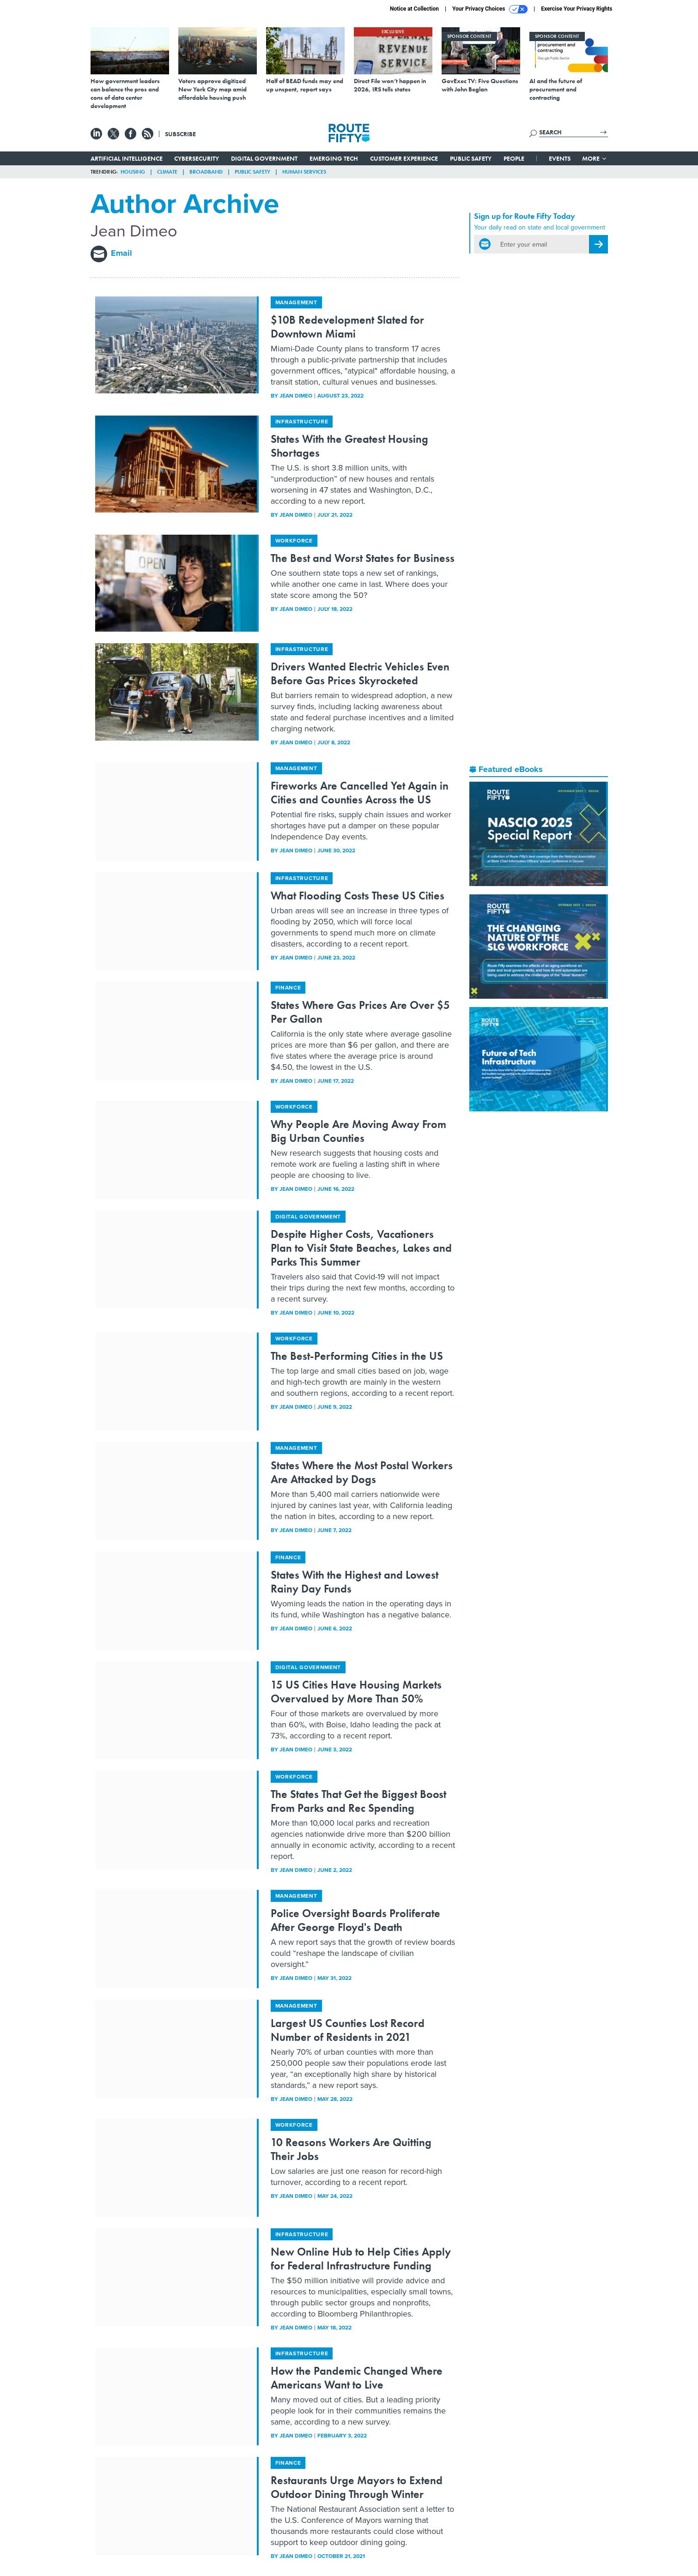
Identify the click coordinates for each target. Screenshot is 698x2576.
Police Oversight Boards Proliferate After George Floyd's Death (355, 1920)
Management (296, 302)
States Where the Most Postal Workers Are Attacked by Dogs (362, 1472)
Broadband (206, 171)
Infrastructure (301, 421)
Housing (133, 171)
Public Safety (471, 158)
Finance (288, 987)
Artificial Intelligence (127, 158)
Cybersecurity (196, 158)
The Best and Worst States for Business (363, 558)
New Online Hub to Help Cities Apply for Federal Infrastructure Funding (361, 2258)
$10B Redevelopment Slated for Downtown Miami (347, 327)
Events (560, 158)
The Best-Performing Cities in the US (357, 1356)
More (594, 158)
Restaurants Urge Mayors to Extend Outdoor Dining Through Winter (357, 2487)
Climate (167, 171)
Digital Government (264, 158)
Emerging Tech (334, 158)
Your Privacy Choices (490, 9)
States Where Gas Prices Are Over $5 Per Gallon (360, 1012)
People (514, 158)
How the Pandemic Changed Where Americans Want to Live (357, 2378)
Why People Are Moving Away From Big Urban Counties (358, 1131)
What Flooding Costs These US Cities (357, 895)
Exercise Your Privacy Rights (576, 9)
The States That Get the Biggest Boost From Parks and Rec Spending (358, 1801)
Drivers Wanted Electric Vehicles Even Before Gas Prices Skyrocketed (360, 673)
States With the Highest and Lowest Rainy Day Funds (354, 1582)
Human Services (304, 171)
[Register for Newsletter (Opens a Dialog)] (598, 244)
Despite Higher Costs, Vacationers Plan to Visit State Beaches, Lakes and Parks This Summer (361, 1248)
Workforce (294, 541)
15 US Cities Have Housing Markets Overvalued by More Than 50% (356, 1691)
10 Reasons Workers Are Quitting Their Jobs (351, 2149)
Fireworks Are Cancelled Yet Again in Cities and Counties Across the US (360, 792)
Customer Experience (404, 158)
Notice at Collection (414, 9)
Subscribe (180, 134)
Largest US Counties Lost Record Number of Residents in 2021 (348, 2030)
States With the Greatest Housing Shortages (349, 446)
